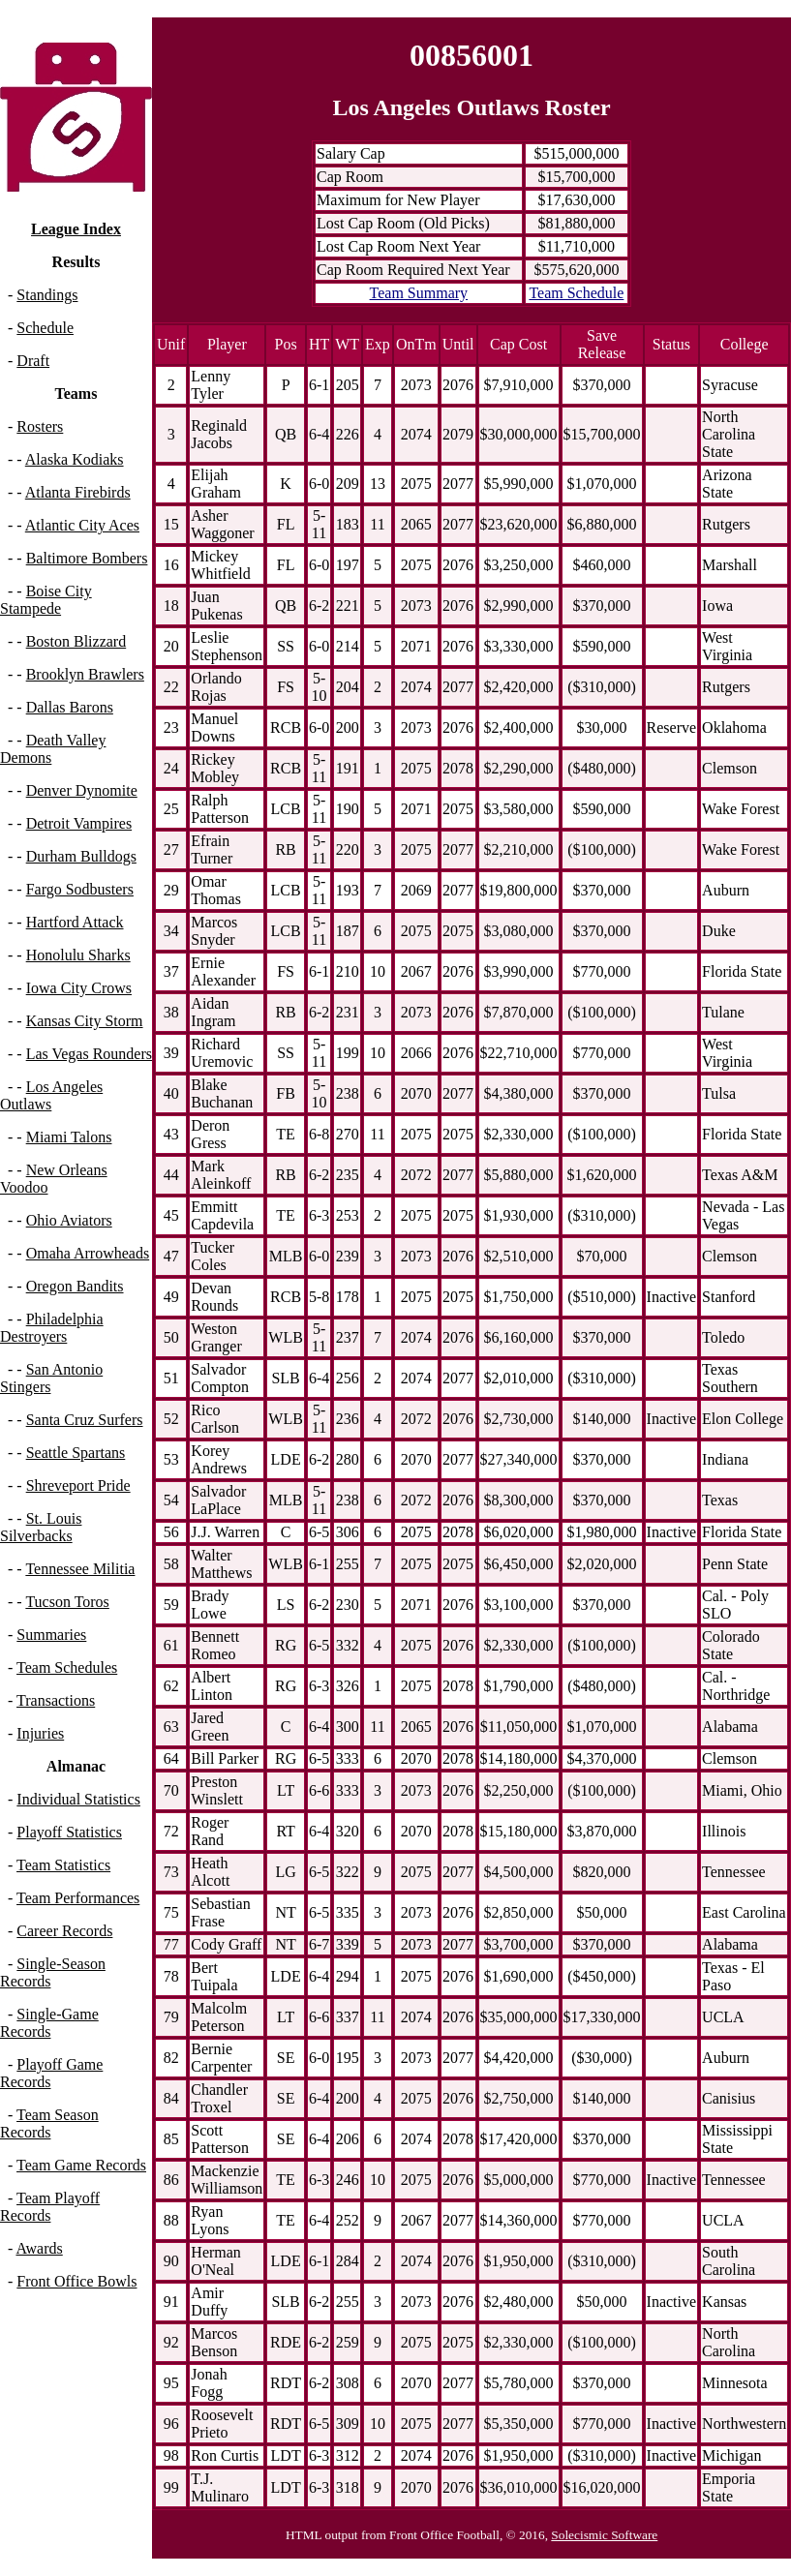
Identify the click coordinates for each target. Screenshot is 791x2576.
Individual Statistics (78, 1799)
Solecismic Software (604, 2535)
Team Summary (419, 293)
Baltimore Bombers (87, 558)
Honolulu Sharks (78, 955)
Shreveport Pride (78, 1485)
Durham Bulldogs (81, 856)
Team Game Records (81, 2165)
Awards (38, 2248)
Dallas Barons (69, 707)
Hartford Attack (75, 922)
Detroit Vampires (79, 823)
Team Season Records (49, 2123)
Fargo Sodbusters (80, 889)
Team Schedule (576, 293)
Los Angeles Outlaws (51, 1095)
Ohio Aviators (69, 1220)
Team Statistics (63, 1865)
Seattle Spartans (76, 1452)
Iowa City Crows (79, 988)
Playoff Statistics (69, 1832)
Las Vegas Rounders (89, 1054)
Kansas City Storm (84, 1021)
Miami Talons (69, 1137)
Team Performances (77, 1898)
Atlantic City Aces (82, 525)
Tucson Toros (66, 1601)
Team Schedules (66, 1667)
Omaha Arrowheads (88, 1253)
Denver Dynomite (81, 790)
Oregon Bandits (75, 1286)
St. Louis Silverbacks (40, 1527)
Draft (32, 360)
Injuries (40, 1733)
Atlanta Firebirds (78, 492)
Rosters (39, 426)
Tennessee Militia (80, 1569)
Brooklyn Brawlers (85, 674)
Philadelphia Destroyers (52, 1328)
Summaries (51, 1634)
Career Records (64, 1931)
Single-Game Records (49, 2023)
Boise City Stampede (46, 600)
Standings (46, 295)
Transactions (55, 1700)
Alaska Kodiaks (74, 459)
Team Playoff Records (50, 2207)
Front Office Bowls (76, 2281)
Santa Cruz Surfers (84, 1419)
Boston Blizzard (76, 641)
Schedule (45, 327)
